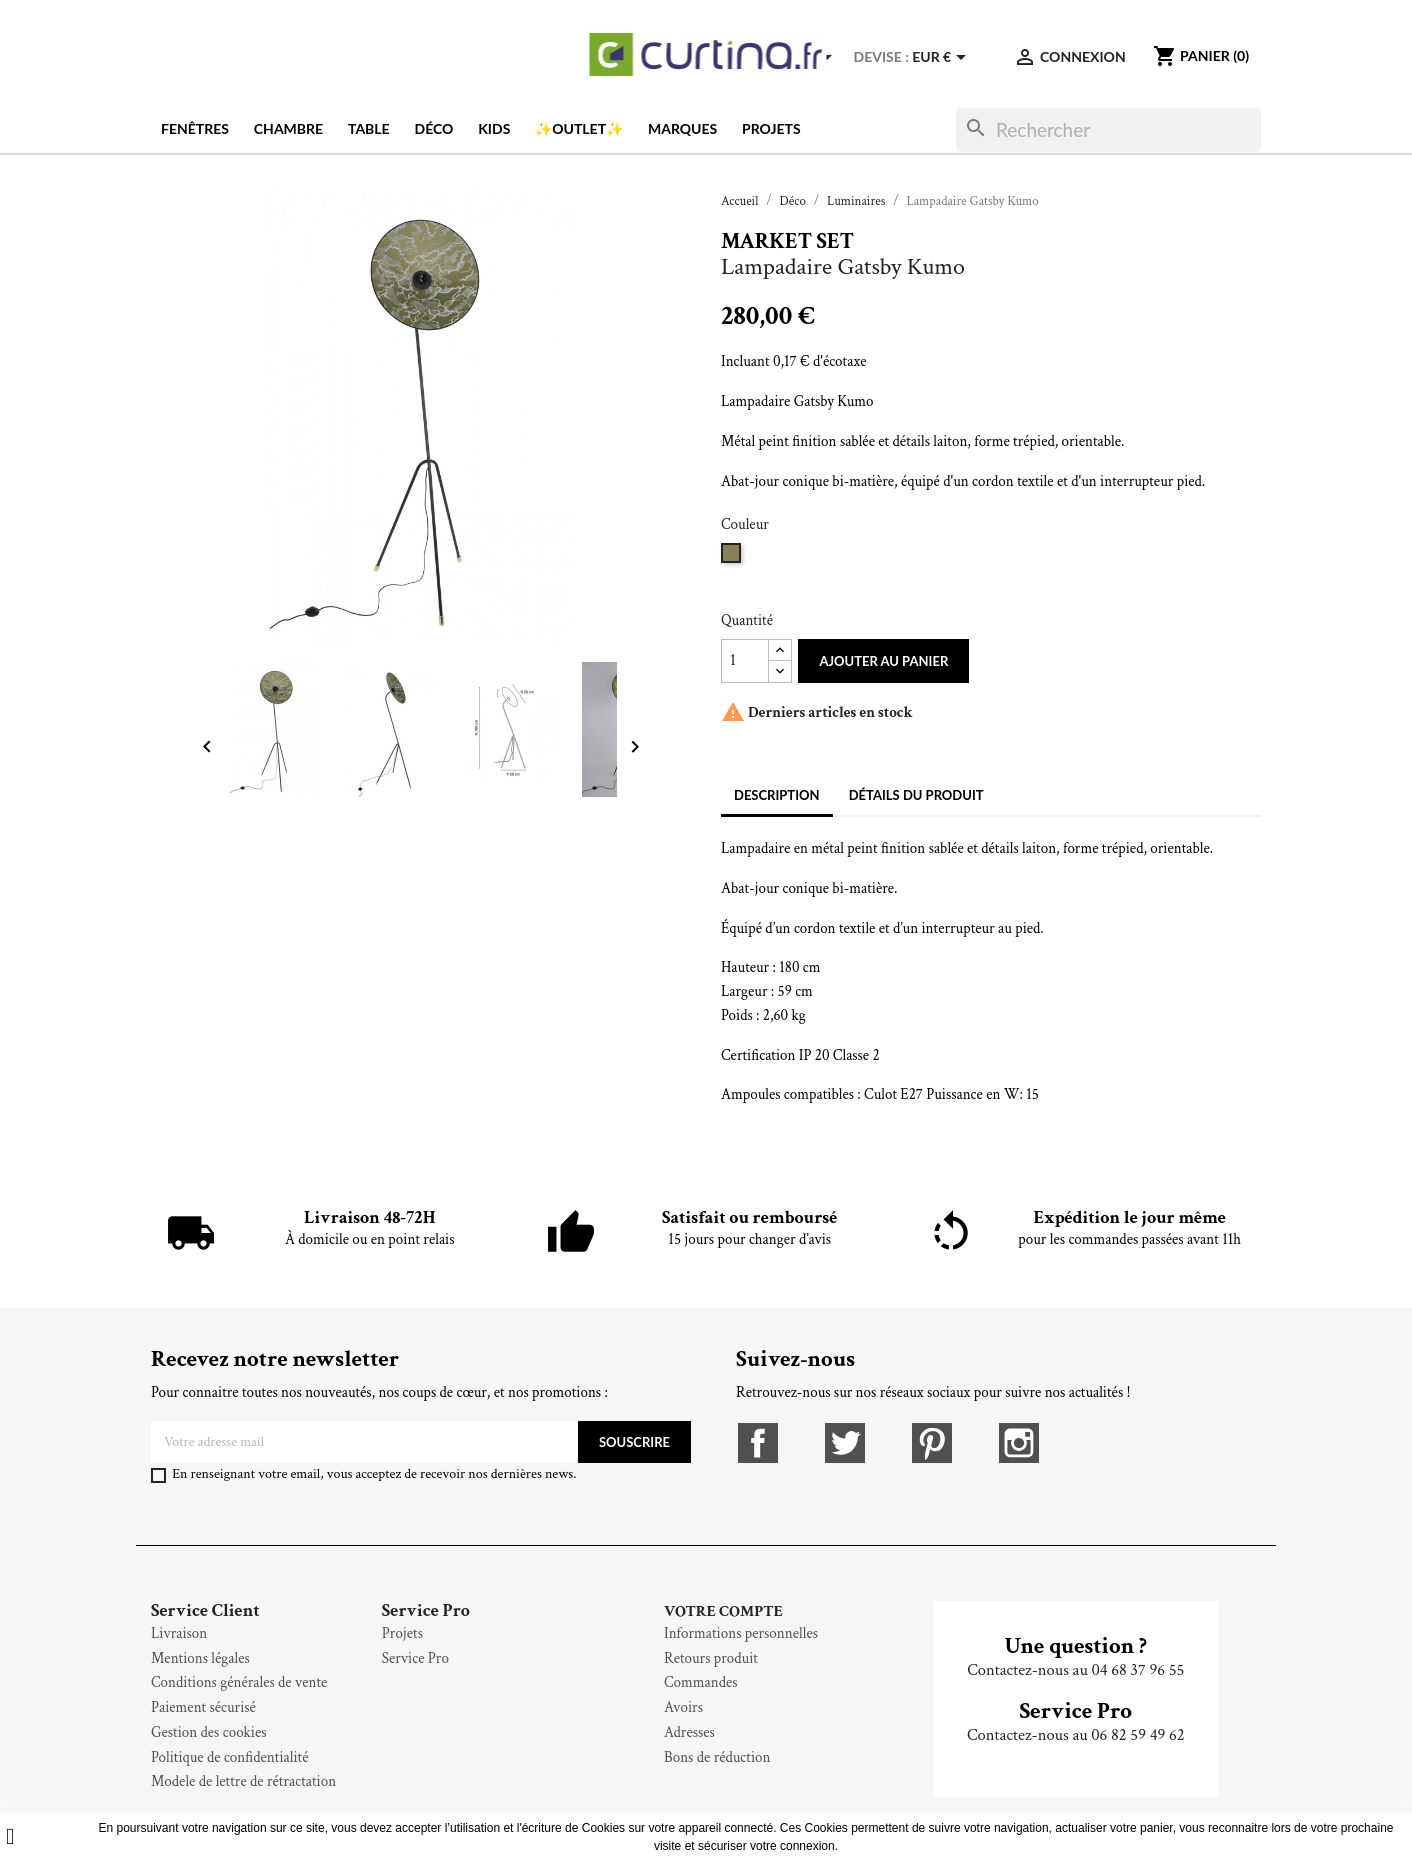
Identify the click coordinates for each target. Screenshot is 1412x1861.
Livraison (179, 1633)
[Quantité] (745, 661)
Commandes (701, 1682)
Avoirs (683, 1707)
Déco (434, 128)
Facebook (758, 1443)
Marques (682, 128)
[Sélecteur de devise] (942, 57)
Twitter (845, 1443)
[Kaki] (733, 560)
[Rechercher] (1108, 130)
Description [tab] (777, 795)
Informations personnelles (741, 1633)
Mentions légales (200, 1658)
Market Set (787, 241)
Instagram (1019, 1443)
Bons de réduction (717, 1757)
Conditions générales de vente (239, 1682)
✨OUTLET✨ (579, 128)
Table (369, 128)
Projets (771, 128)
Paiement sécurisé (203, 1707)
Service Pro (415, 1658)
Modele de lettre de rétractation (243, 1781)
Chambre (288, 128)
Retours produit (711, 1658)
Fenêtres (195, 128)
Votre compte (723, 1611)
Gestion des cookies (209, 1732)
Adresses (689, 1732)
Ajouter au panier (883, 661)
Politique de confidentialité (229, 1757)
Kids (494, 128)
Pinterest (932, 1443)
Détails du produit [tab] (916, 795)
